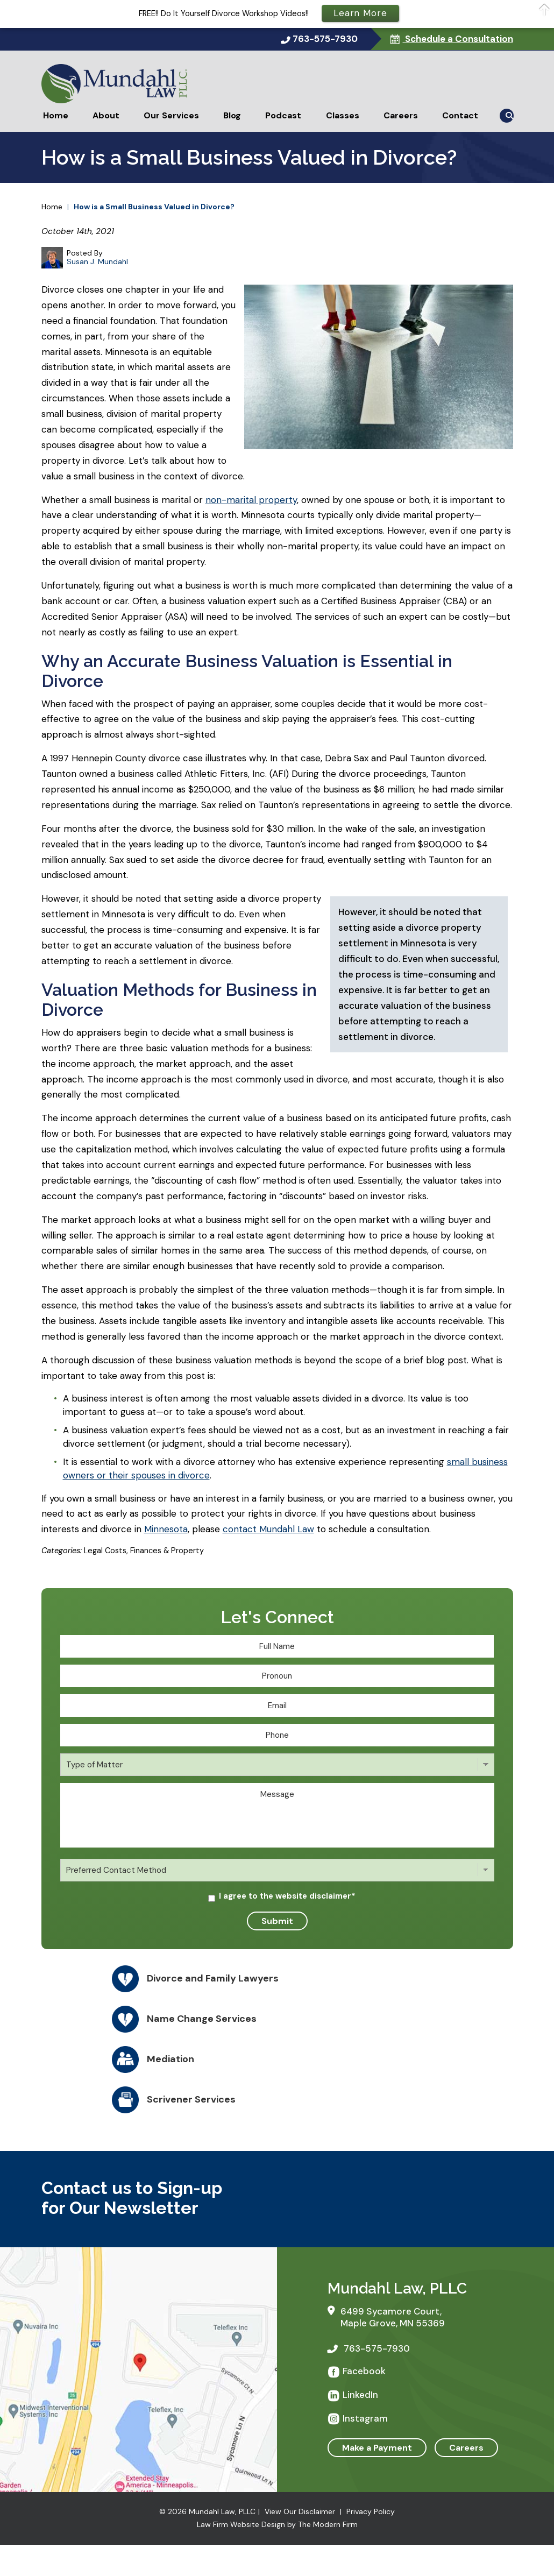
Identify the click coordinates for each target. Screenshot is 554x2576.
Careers (400, 115)
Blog (232, 115)
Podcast (283, 115)
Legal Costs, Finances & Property (144, 1550)
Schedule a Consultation (458, 39)
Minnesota (166, 1529)
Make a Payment (377, 2447)
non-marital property (251, 500)
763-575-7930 (325, 39)
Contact (460, 115)
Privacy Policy (370, 2511)
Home (55, 115)
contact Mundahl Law (268, 1529)
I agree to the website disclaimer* (287, 1896)
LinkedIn (360, 2395)
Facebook (364, 2371)
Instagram (365, 2418)
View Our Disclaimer (300, 2511)
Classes (342, 115)
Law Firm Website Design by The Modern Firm (277, 2524)
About (106, 115)
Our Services (171, 115)
